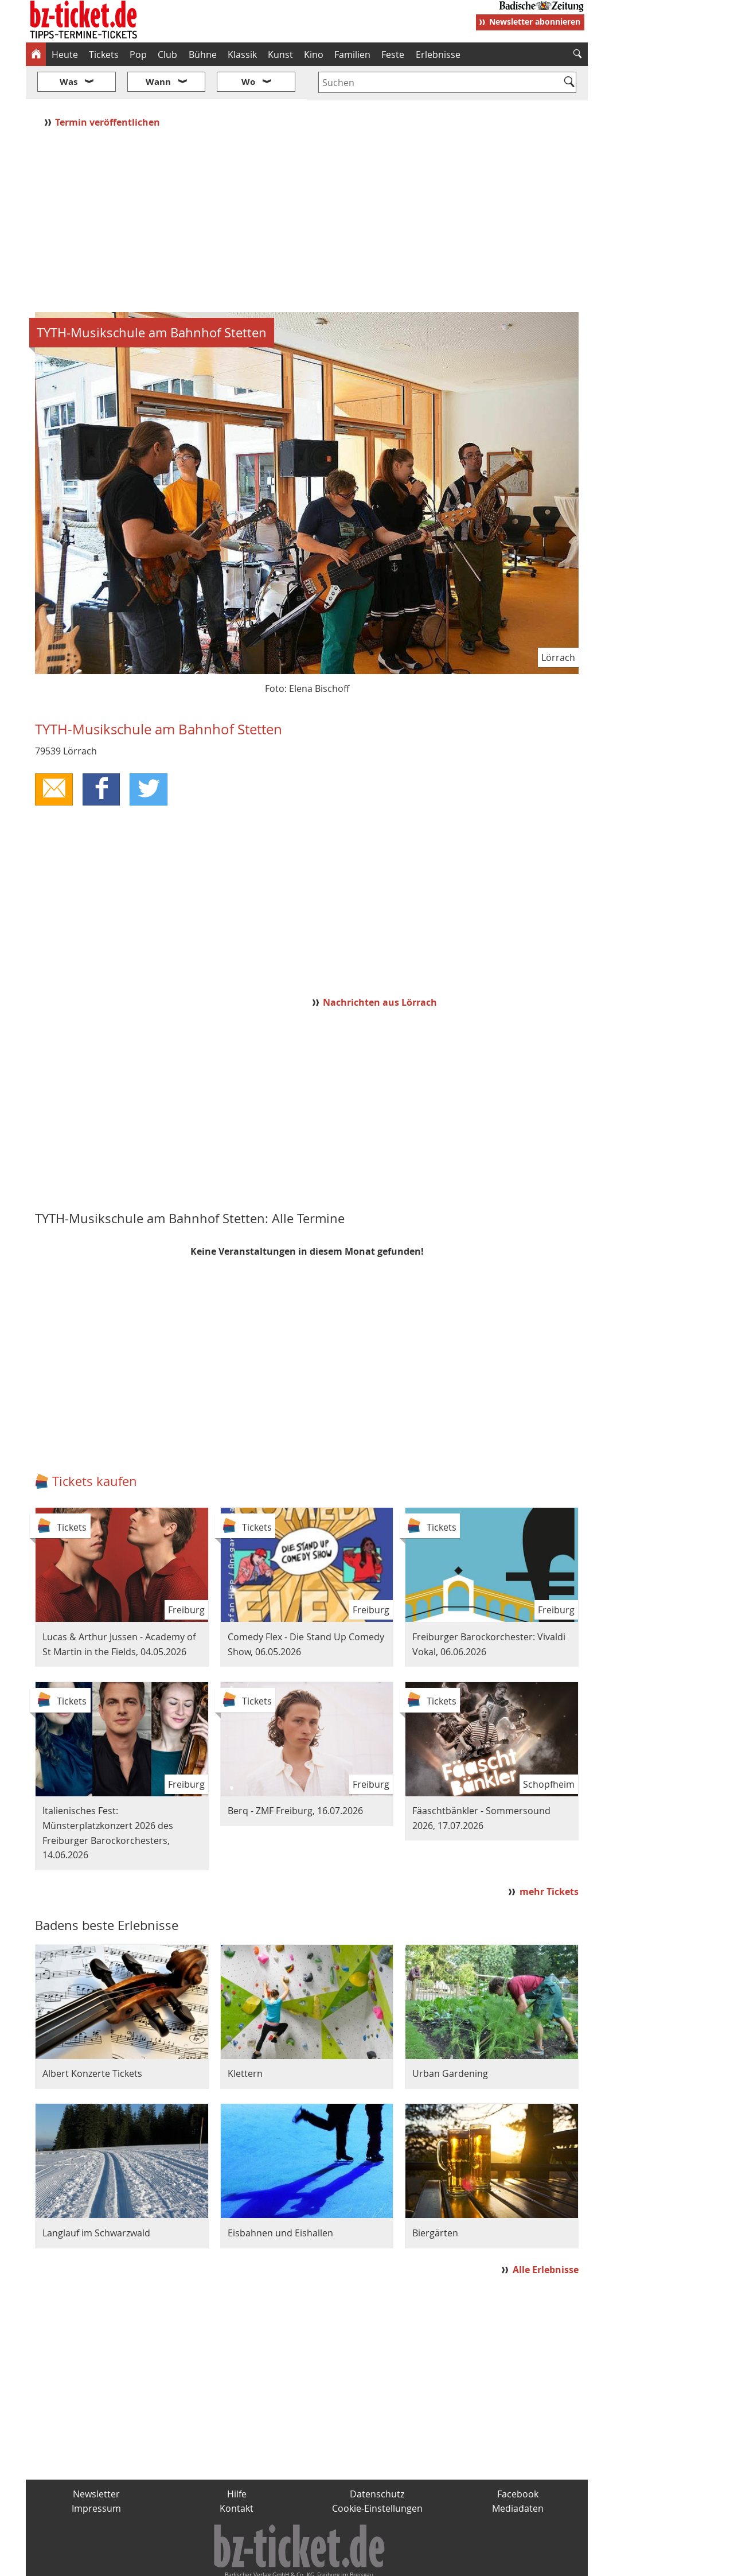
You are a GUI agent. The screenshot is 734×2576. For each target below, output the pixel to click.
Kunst (280, 54)
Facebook (517, 2459)
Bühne (203, 54)
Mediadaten (518, 2474)
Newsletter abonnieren (534, 21)
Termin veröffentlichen (108, 87)
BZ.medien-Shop (448, 2562)
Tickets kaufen (94, 1447)
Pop (138, 54)
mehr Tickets (549, 1857)
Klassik (242, 54)
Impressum (96, 2474)
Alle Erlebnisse (546, 2235)
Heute (65, 54)
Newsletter (96, 2459)
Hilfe (237, 2459)
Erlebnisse (438, 54)
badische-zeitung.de (173, 2562)
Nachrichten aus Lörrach (380, 968)
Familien (352, 54)
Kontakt (236, 2474)
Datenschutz (377, 2459)
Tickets (104, 54)
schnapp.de (252, 2562)
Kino (313, 54)
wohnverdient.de (365, 2562)
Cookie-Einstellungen (377, 2474)
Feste (392, 54)
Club (167, 54)
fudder (303, 2562)
